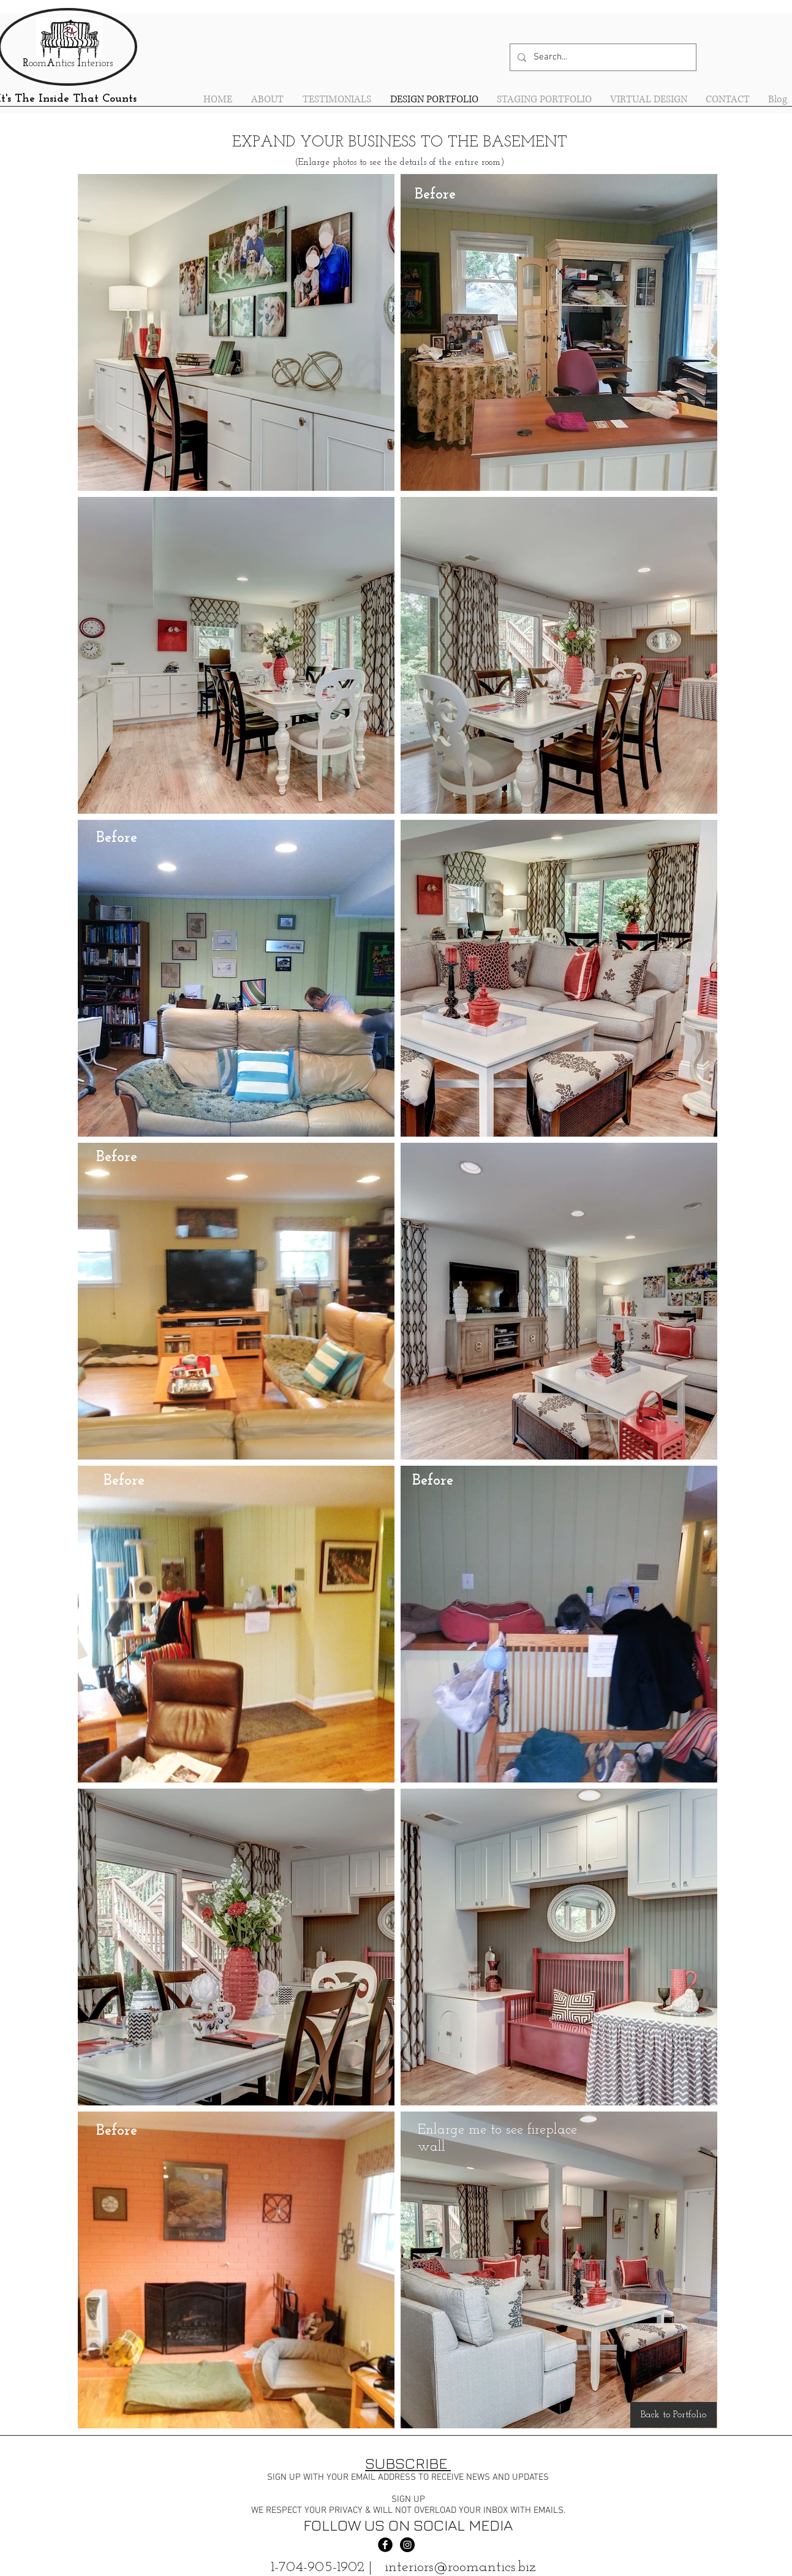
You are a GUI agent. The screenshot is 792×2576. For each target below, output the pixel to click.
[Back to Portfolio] (673, 2415)
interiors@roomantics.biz (460, 2567)
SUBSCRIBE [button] (408, 2463)
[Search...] (602, 57)
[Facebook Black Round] (385, 2544)
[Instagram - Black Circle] (407, 2544)
